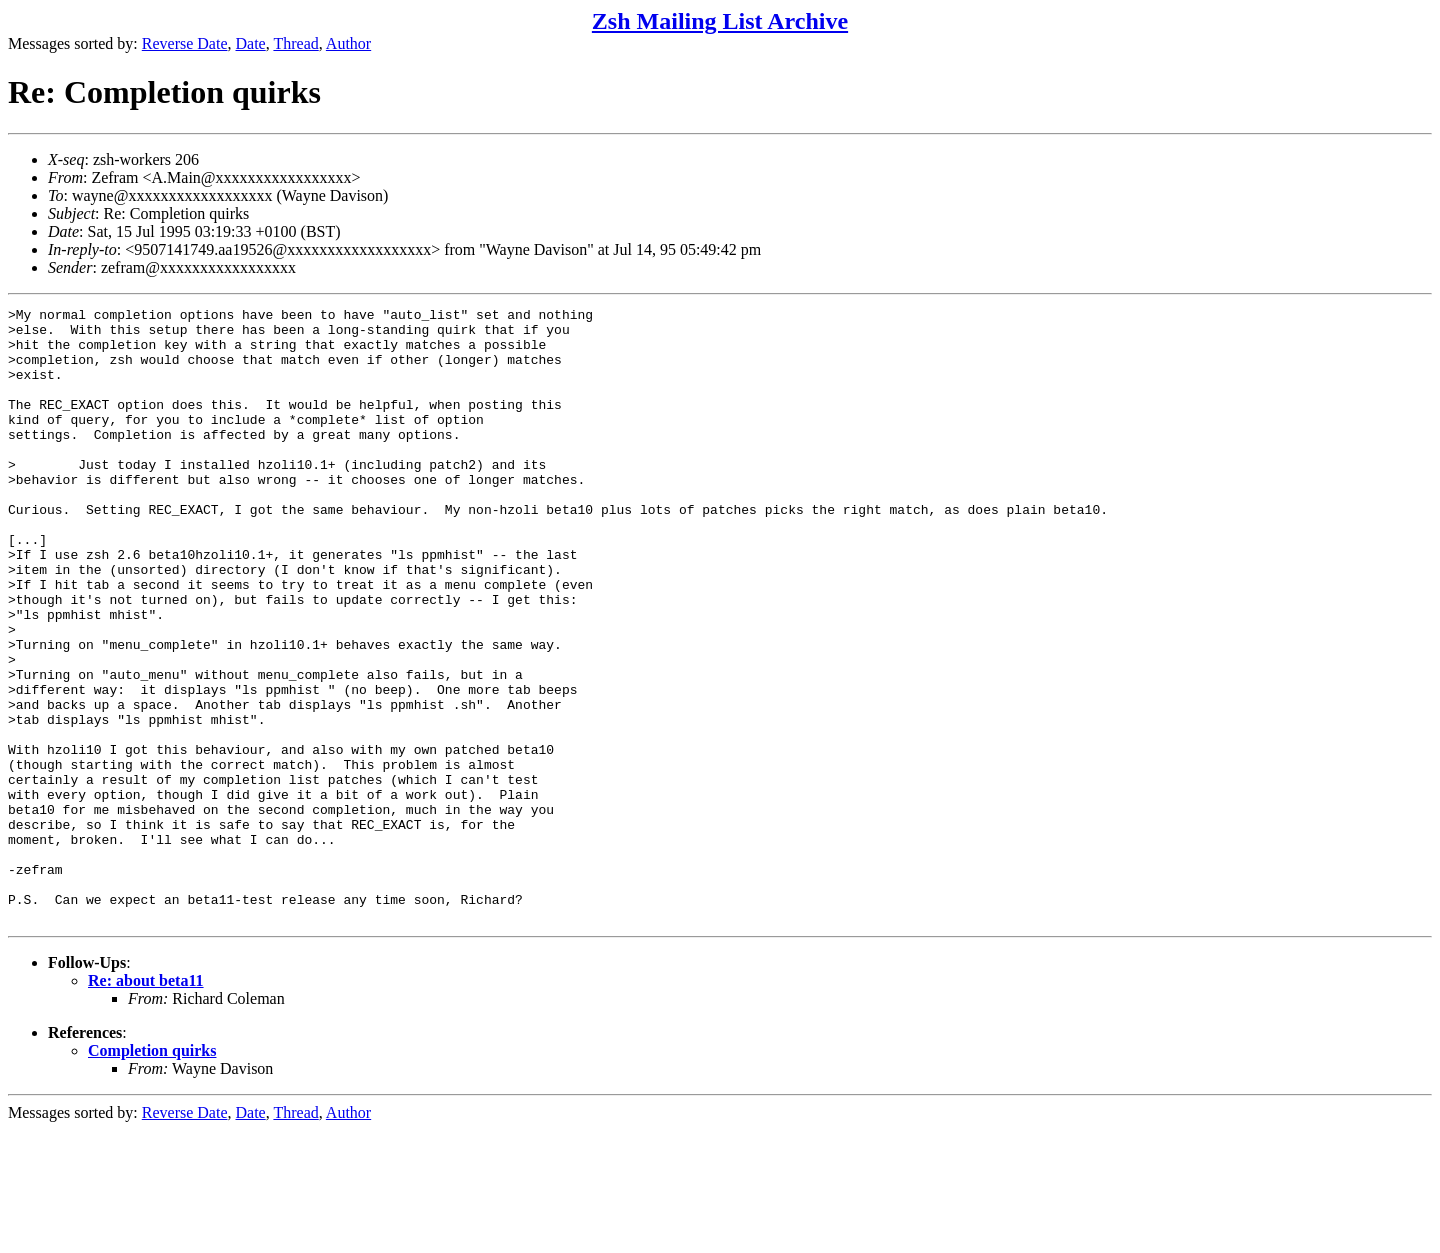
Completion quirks (152, 1173)
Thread (295, 43)
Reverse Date (185, 43)
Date (251, 43)
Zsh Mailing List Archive (720, 21)
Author (348, 43)
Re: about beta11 (146, 1103)
